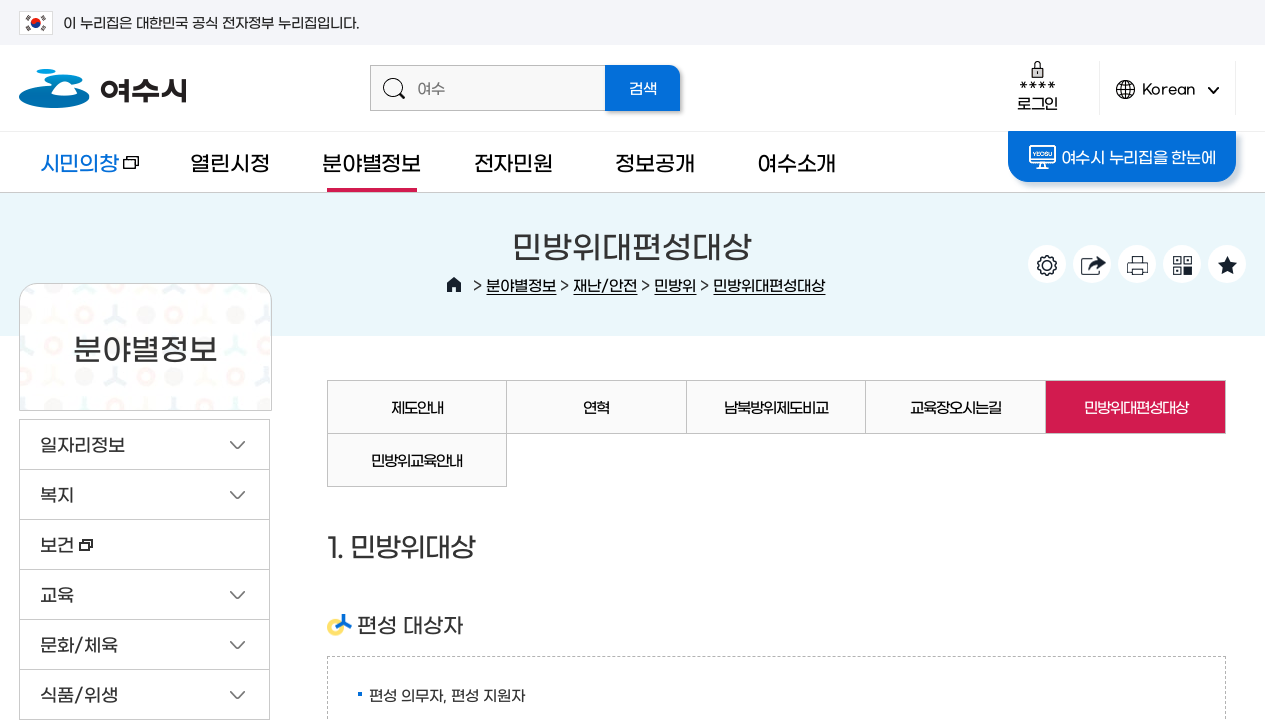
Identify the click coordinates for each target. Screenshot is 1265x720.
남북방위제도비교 (776, 406)
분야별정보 (371, 161)
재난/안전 (605, 284)
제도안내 (417, 406)
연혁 (596, 406)
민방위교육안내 (416, 459)
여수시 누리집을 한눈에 (1122, 157)
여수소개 (796, 161)
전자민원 (513, 161)
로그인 (1037, 85)
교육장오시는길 (955, 406)
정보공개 (654, 161)
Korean (1168, 97)
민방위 (675, 284)
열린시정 (229, 161)
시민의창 (79, 171)
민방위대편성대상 (769, 284)
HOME (454, 285)
